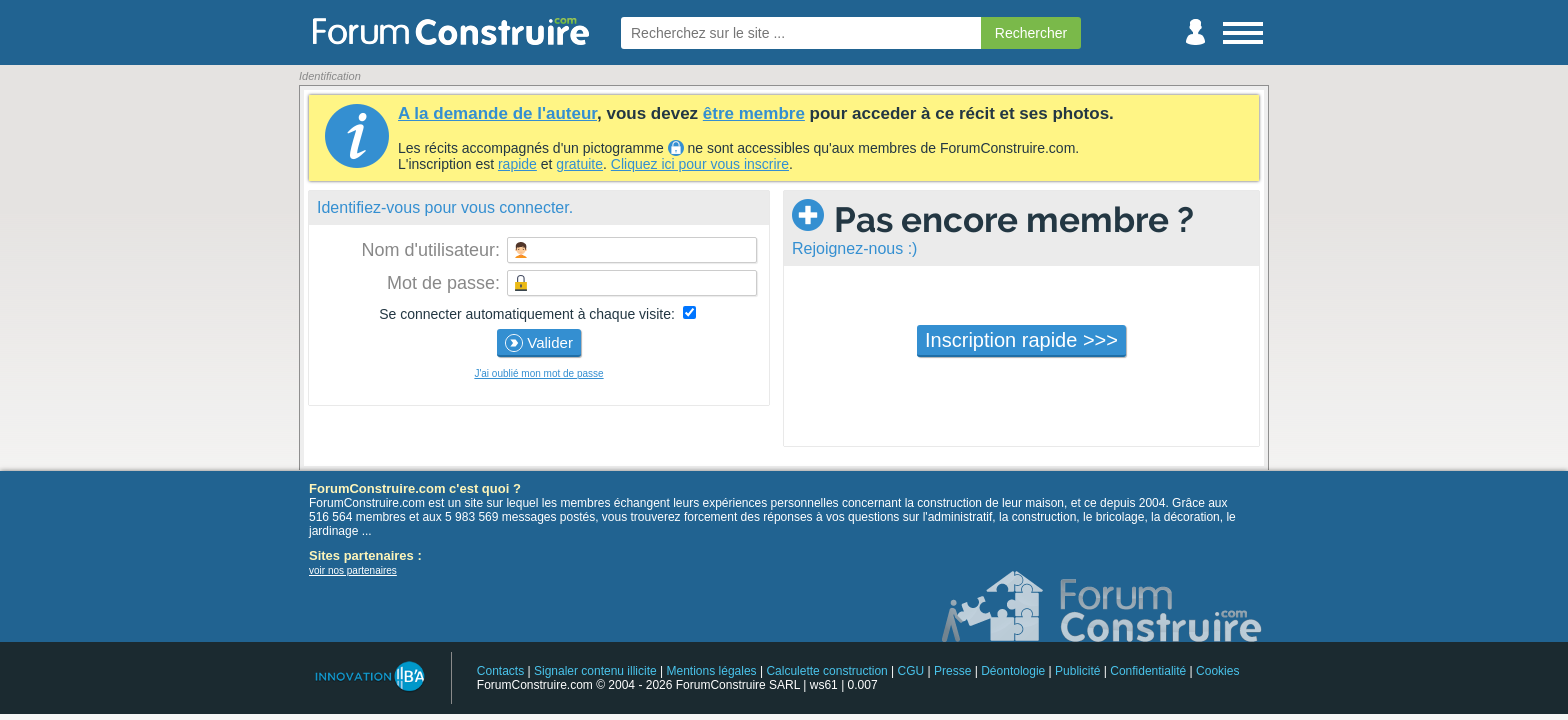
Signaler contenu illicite (595, 671)
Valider (539, 343)
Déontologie (1013, 671)
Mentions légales (712, 671)
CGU (911, 671)
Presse (952, 671)
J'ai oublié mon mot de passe (538, 373)
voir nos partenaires (353, 570)
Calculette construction (826, 671)
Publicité (1077, 671)
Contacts (500, 671)
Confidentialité (1148, 671)
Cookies (1217, 671)
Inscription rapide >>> (1021, 340)
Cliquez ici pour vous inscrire (700, 164)
